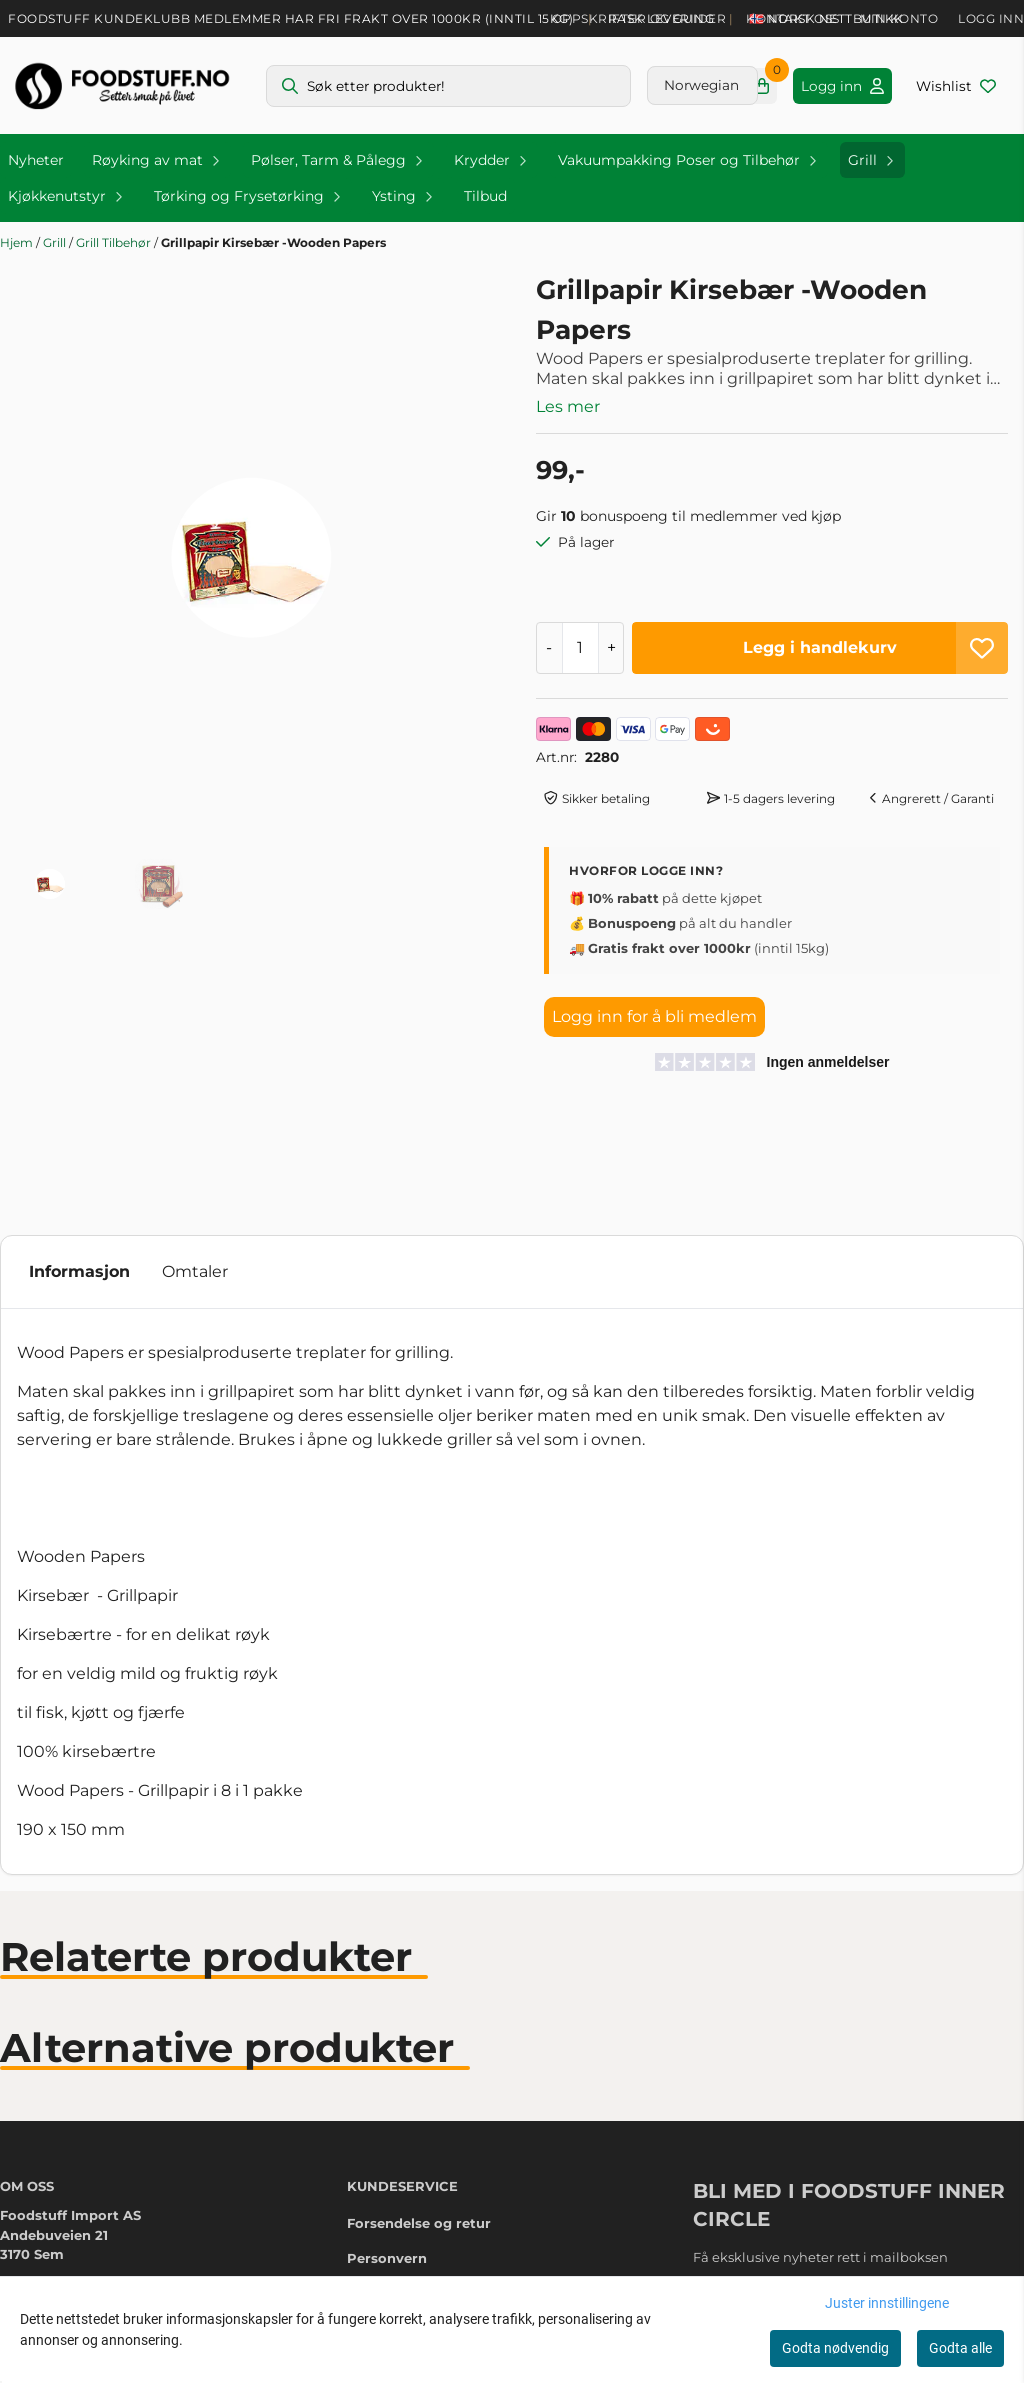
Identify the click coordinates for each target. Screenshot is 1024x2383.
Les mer (568, 406)
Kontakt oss (793, 18)
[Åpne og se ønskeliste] (956, 86)
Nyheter (36, 160)
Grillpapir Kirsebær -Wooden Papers (273, 242)
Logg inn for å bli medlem (654, 1016)
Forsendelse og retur (419, 2223)
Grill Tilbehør (115, 242)
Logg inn (991, 18)
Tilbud (485, 196)
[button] (982, 648)
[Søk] (448, 86)
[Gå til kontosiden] (842, 86)
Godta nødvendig (835, 2348)
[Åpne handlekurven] (762, 86)
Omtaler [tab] (195, 1271)
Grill (56, 242)
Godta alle (960, 2348)
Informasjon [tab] (79, 1271)
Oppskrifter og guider (639, 18)
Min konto (899, 18)
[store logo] (122, 85)
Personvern (387, 2258)
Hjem (18, 242)
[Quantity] (580, 648)
